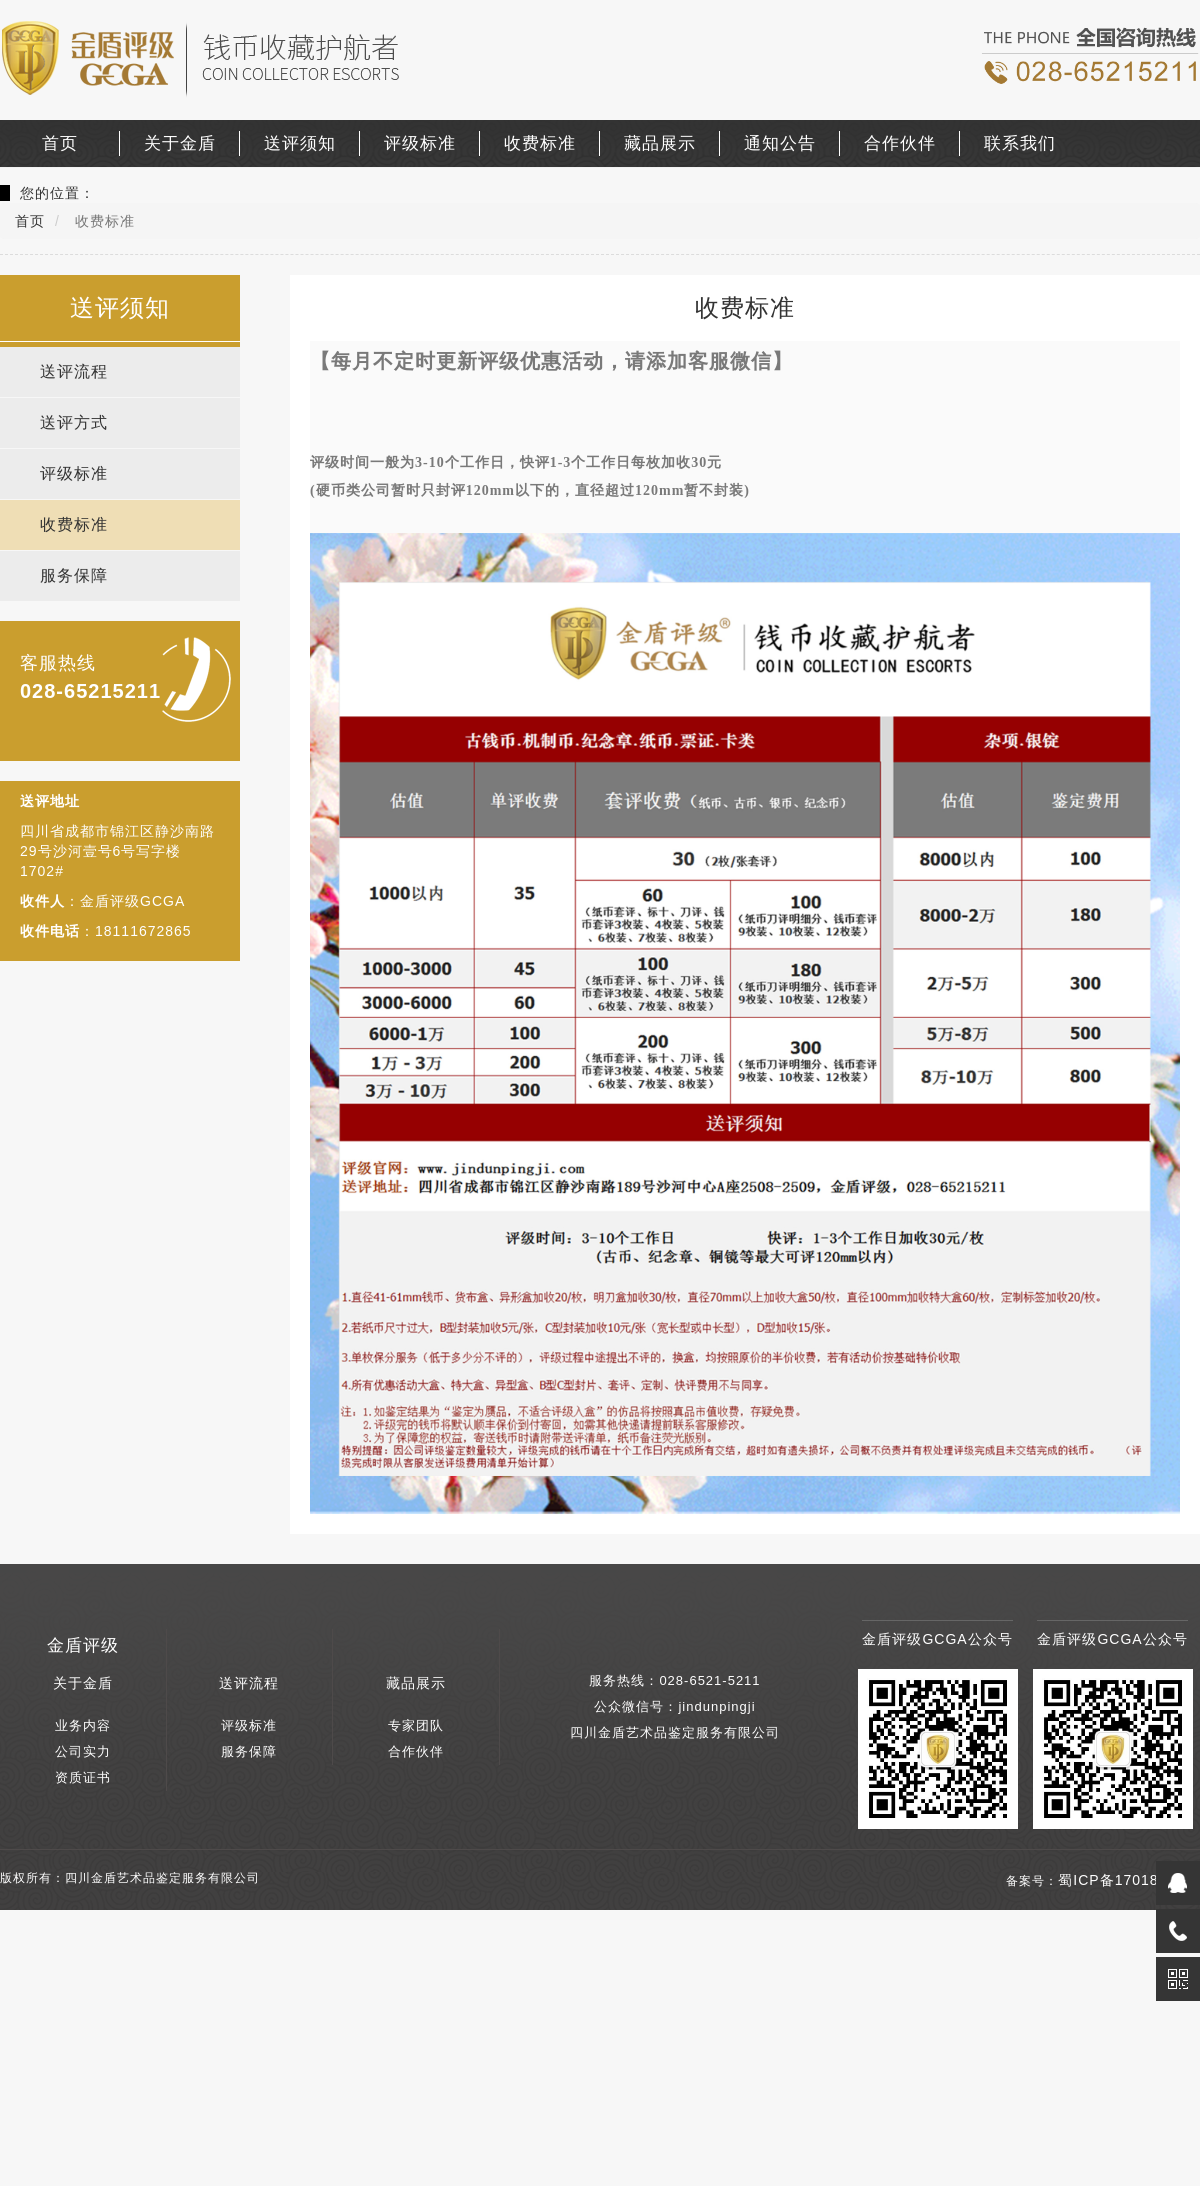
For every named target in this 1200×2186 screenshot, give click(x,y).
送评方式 (74, 422)
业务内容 (83, 1725)
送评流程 (74, 371)
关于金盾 (180, 143)
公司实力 (83, 1751)
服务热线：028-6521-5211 (674, 1680)
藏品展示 (660, 143)
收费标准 (540, 143)
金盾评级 (83, 1645)
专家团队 (416, 1725)
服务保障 (74, 575)
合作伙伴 (900, 143)
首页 (60, 143)
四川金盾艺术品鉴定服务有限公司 (675, 1732)
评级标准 (420, 143)
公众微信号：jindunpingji (674, 1706)
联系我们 (1020, 143)
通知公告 (780, 143)
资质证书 (83, 1777)
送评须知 (300, 143)
